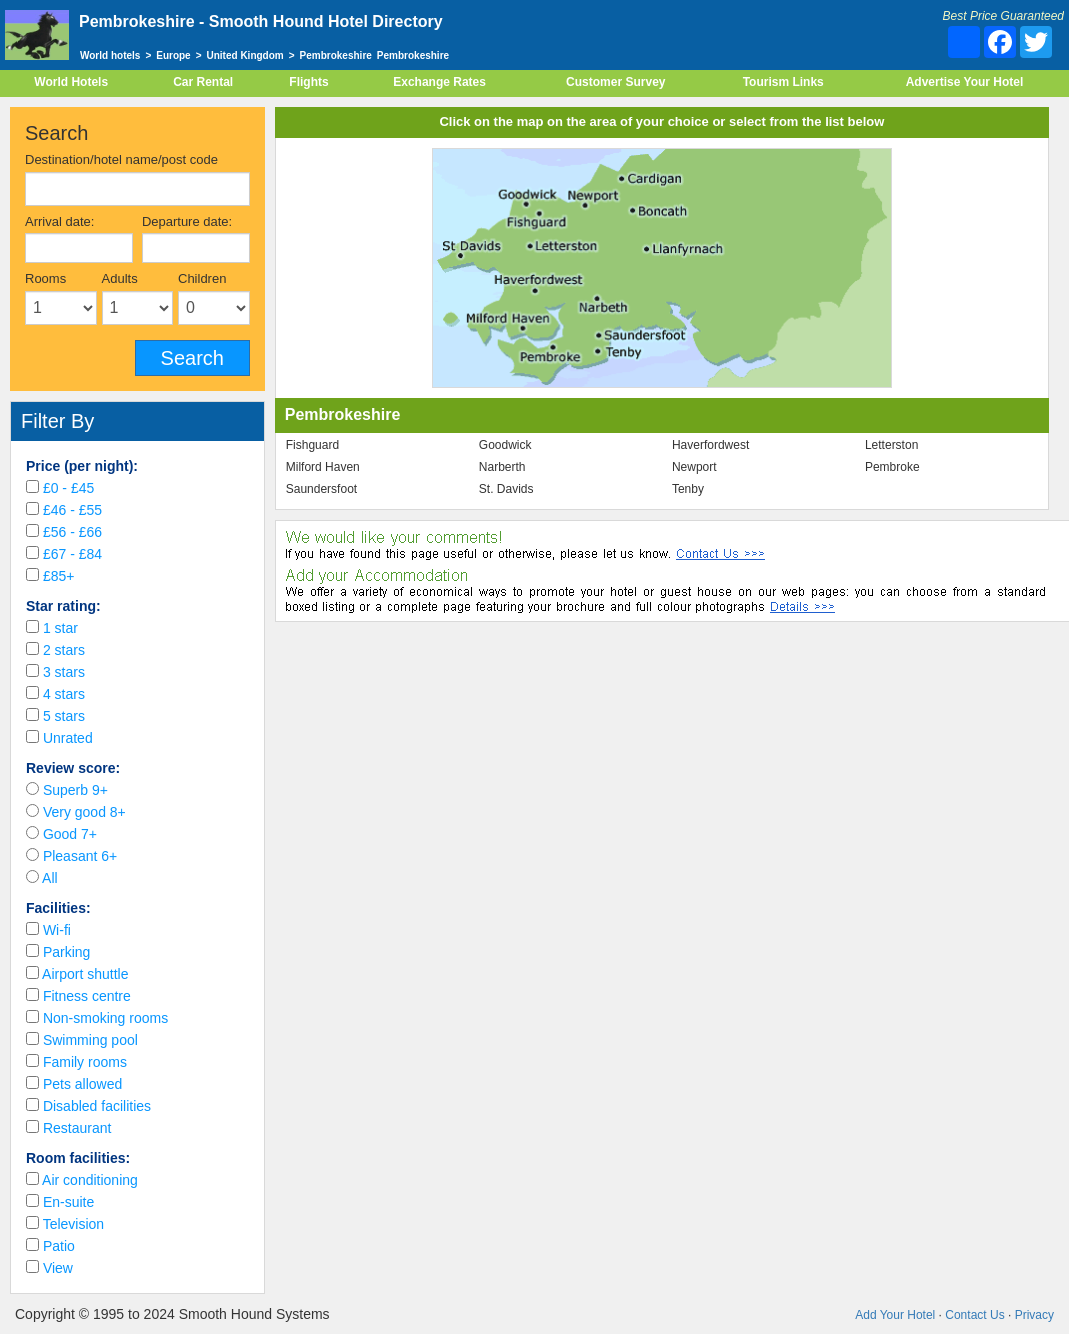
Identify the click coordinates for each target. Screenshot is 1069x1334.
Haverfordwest (710, 445)
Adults (120, 278)
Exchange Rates (439, 82)
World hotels (110, 55)
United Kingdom (245, 55)
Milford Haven (323, 467)
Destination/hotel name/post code (121, 159)
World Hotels (71, 82)
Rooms (45, 278)
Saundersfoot (321, 489)
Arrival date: (59, 221)
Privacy (1034, 1315)
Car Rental (203, 82)
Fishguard (312, 445)
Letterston (891, 445)
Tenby (688, 489)
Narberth (502, 467)
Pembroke (892, 467)
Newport (694, 467)
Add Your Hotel (895, 1315)
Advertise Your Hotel (965, 82)
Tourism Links (783, 82)
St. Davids (506, 489)
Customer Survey (615, 82)
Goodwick (505, 445)
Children (202, 278)
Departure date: (187, 221)
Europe (173, 55)
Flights (308, 82)
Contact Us (974, 1315)
